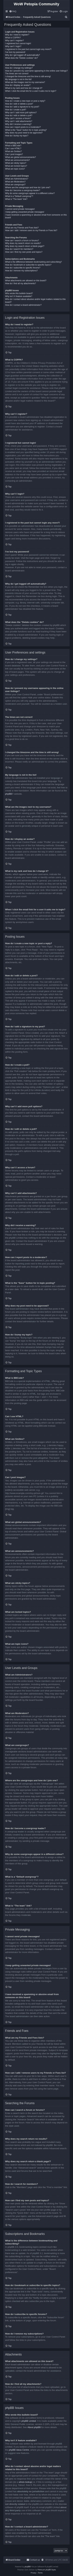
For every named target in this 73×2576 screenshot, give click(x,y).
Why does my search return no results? (23, 243)
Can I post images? (14, 154)
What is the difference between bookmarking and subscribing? (33, 262)
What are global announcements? (20, 157)
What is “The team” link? (16, 199)
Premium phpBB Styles (47, 2569)
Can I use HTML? (13, 148)
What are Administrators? (16, 179)
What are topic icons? (15, 169)
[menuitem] (12, 11)
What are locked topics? (16, 166)
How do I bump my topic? (16, 135)
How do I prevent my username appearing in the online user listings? (36, 71)
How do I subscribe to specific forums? (22, 268)
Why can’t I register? (14, 40)
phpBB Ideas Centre (19, 2450)
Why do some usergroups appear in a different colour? (30, 193)
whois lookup (25, 2482)
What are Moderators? (15, 181)
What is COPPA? (13, 37)
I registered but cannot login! (18, 43)
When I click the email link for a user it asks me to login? (30, 91)
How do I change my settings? (19, 68)
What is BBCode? (13, 145)
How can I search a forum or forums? (22, 240)
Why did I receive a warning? (18, 124)
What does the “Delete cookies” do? (21, 58)
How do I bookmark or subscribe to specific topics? (28, 265)
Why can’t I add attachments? (18, 121)
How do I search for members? (19, 249)
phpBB (8, 794)
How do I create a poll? (15, 109)
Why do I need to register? (17, 35)
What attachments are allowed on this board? (25, 280)
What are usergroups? (15, 184)
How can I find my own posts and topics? (23, 252)
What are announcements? (17, 160)
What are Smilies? (13, 151)
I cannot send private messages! (20, 209)
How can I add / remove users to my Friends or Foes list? (31, 230)
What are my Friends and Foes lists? (22, 227)
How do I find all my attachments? (20, 283)
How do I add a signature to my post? (22, 107)
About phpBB (34, 2427)
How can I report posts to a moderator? (23, 127)
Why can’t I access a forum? (18, 118)
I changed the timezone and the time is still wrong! (28, 76)
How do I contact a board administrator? (23, 305)
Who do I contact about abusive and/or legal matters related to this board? (35, 300)
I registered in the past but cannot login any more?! (28, 49)
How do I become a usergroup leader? (22, 190)
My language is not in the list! (18, 79)
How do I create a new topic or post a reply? (25, 101)
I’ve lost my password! (15, 52)
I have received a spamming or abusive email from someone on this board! (36, 216)
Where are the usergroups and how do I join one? (27, 187)
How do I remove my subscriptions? (21, 270)
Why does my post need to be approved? (24, 133)
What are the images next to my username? (25, 82)
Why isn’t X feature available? (18, 296)
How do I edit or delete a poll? (18, 115)
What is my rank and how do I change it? (23, 88)
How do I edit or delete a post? (19, 104)
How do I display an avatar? (17, 85)
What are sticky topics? (15, 163)
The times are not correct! (17, 73)
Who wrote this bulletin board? (19, 293)
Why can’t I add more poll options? (21, 112)
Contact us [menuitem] (33, 2559)
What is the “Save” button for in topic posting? (26, 130)
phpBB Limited (28, 2421)
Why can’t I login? (13, 46)
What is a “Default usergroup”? (19, 196)
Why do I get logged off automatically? (22, 55)
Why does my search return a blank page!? (24, 246)
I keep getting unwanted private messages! (24, 212)
